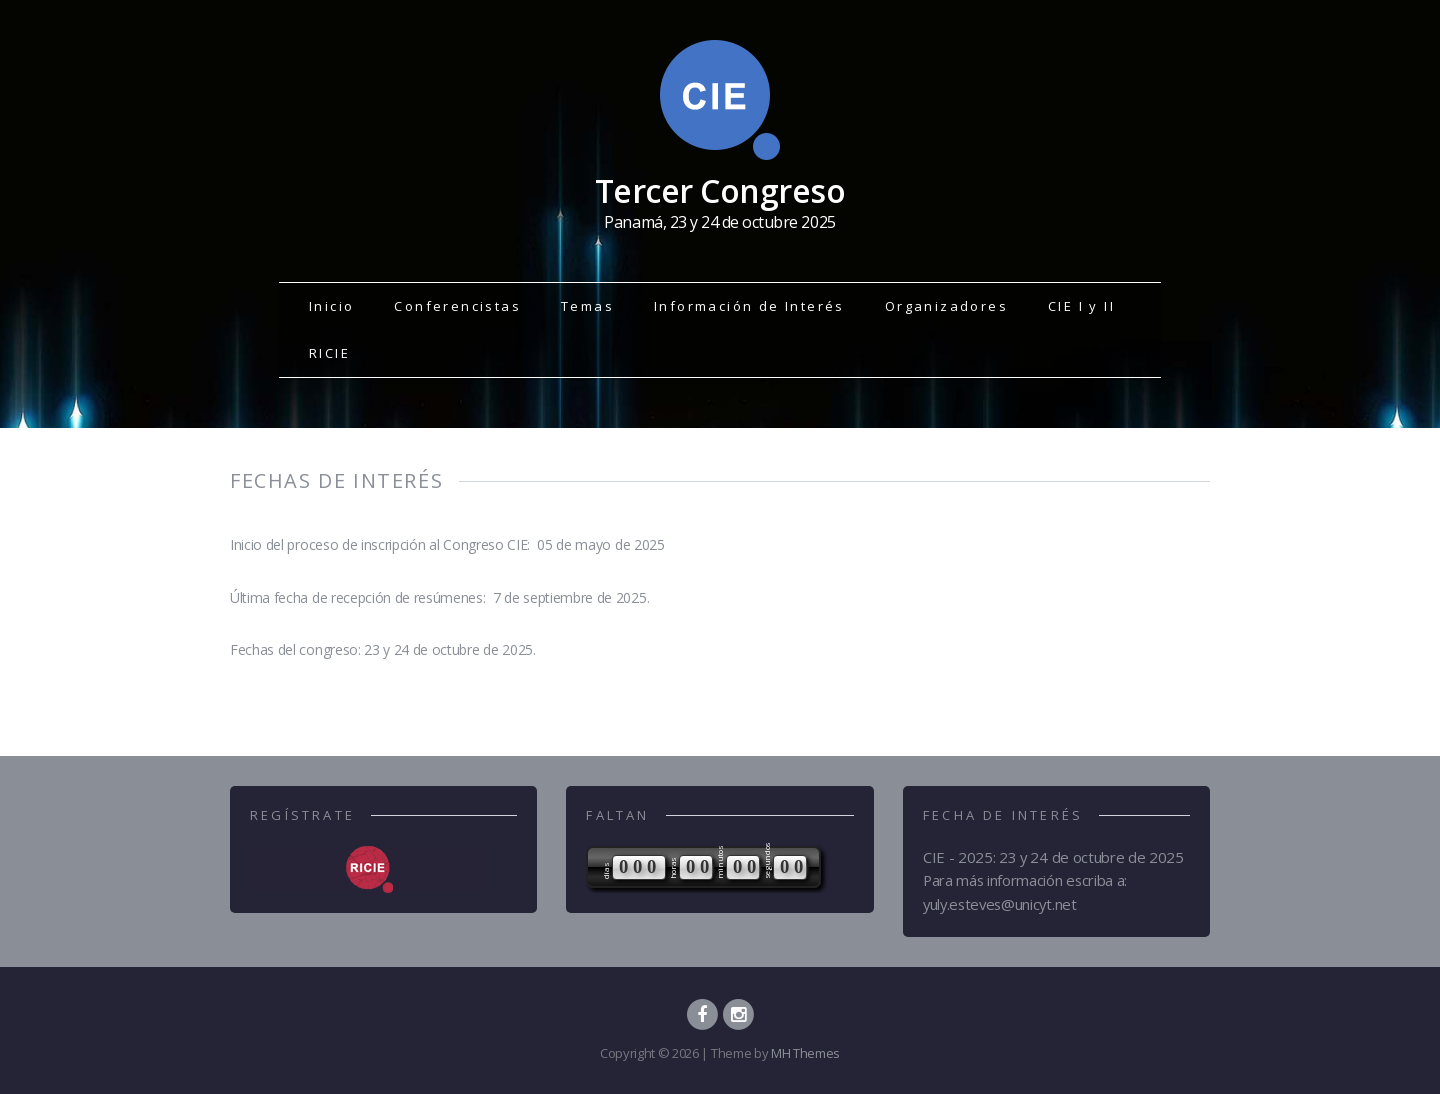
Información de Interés (749, 306)
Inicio (331, 306)
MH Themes (805, 1053)
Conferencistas (457, 306)
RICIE (329, 353)
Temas (587, 306)
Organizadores (946, 306)
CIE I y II (1081, 306)
